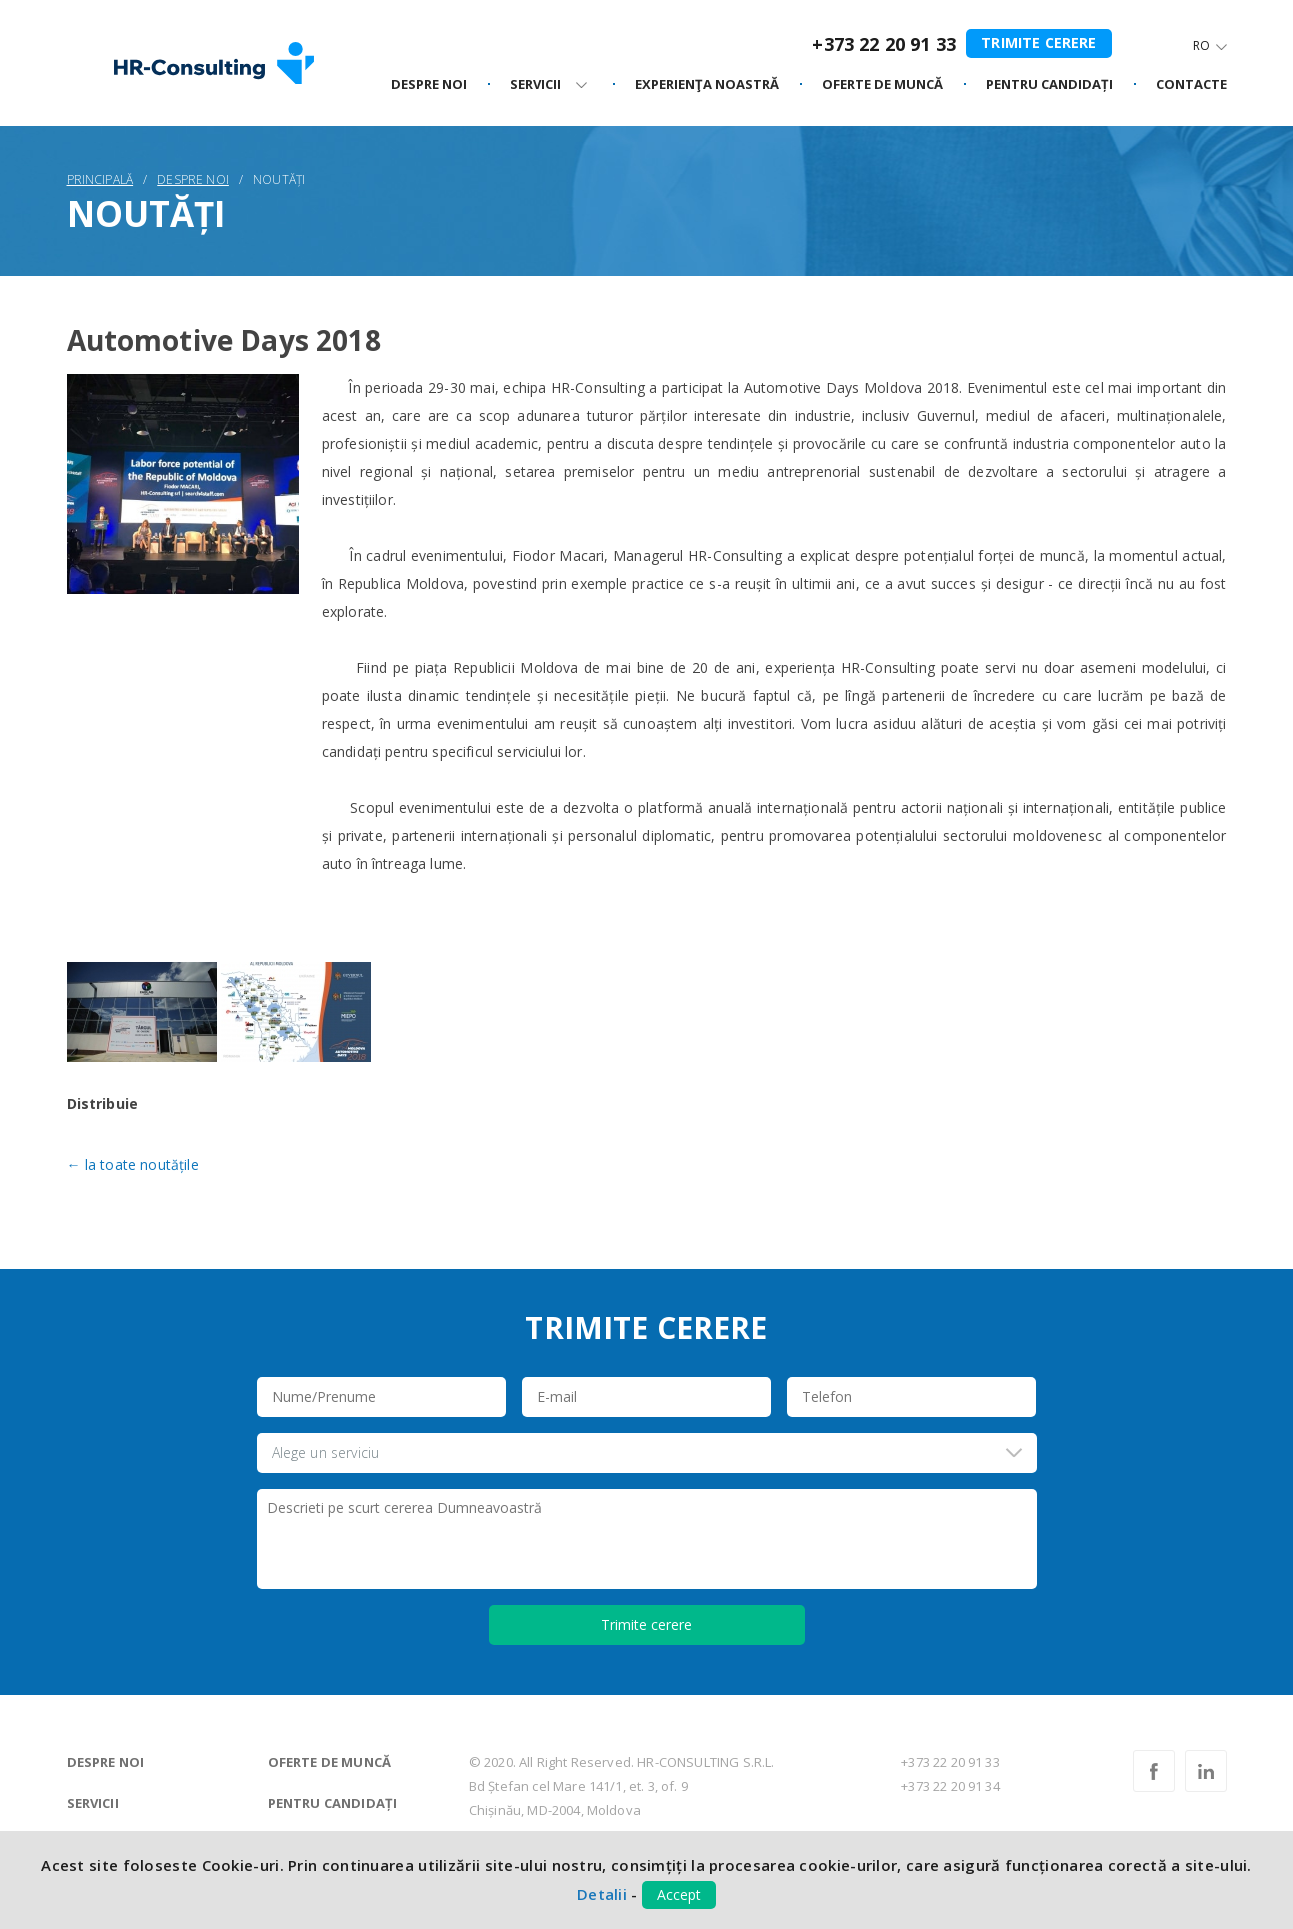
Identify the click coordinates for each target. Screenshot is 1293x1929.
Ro (1201, 45)
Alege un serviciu (326, 1452)
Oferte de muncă (329, 1762)
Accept (679, 1894)
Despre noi (429, 85)
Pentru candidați (333, 1803)
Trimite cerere (1038, 42)
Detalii (602, 1894)
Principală (100, 179)
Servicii (93, 1803)
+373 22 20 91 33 (884, 44)
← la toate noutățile (133, 1164)
